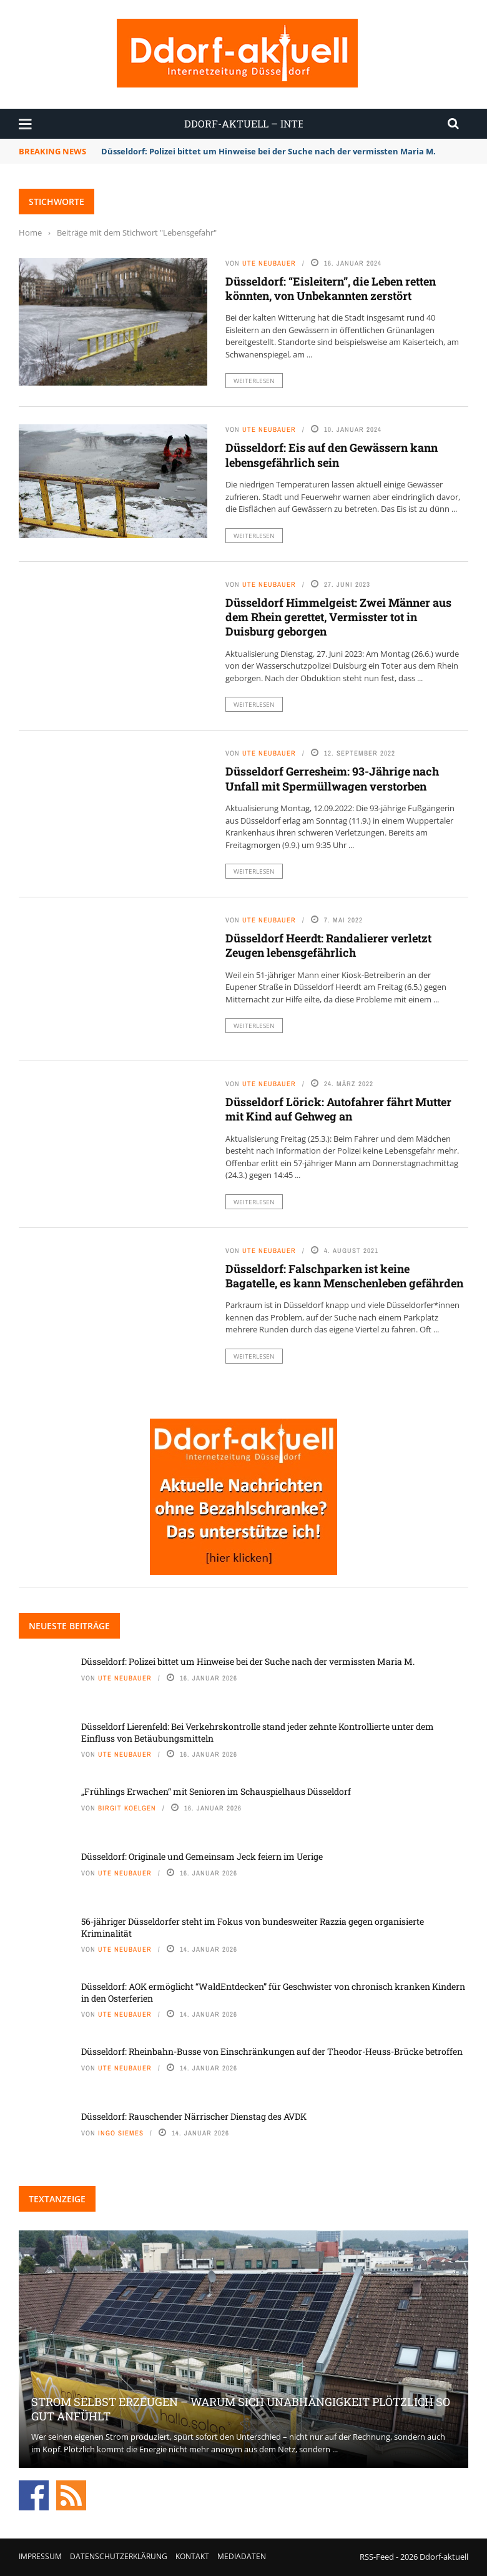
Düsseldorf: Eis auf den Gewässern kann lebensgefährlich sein (331, 454)
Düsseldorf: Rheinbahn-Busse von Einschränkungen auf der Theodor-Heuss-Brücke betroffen (272, 2051)
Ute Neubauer (269, 263)
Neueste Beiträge (69, 1626)
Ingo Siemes (121, 2133)
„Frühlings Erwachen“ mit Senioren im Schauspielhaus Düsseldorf (216, 1791)
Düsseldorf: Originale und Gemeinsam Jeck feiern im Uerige (202, 1856)
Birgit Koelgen (127, 1808)
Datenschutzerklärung (118, 2556)
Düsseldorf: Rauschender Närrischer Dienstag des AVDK (194, 2116)
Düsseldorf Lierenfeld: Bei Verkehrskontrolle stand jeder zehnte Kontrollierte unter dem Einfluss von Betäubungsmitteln (257, 1732)
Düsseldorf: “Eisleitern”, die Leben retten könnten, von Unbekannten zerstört (330, 288)
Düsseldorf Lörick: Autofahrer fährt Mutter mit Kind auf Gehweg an (338, 1109)
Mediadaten (241, 2556)
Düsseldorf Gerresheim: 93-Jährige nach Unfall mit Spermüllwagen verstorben (332, 778)
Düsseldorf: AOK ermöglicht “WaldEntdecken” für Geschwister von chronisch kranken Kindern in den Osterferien (273, 1992)
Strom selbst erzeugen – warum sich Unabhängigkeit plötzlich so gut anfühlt (240, 2409)
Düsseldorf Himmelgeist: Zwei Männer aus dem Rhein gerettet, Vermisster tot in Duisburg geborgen (338, 617)
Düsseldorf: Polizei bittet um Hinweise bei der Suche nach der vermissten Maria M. (268, 151)
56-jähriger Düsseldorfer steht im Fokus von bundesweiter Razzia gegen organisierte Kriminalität (252, 1927)
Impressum (40, 2556)
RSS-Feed (377, 2556)
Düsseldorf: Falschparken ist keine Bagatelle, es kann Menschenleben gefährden (344, 1275)
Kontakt (192, 2556)
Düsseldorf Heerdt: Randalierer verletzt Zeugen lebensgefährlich (328, 945)
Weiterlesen (254, 380)
